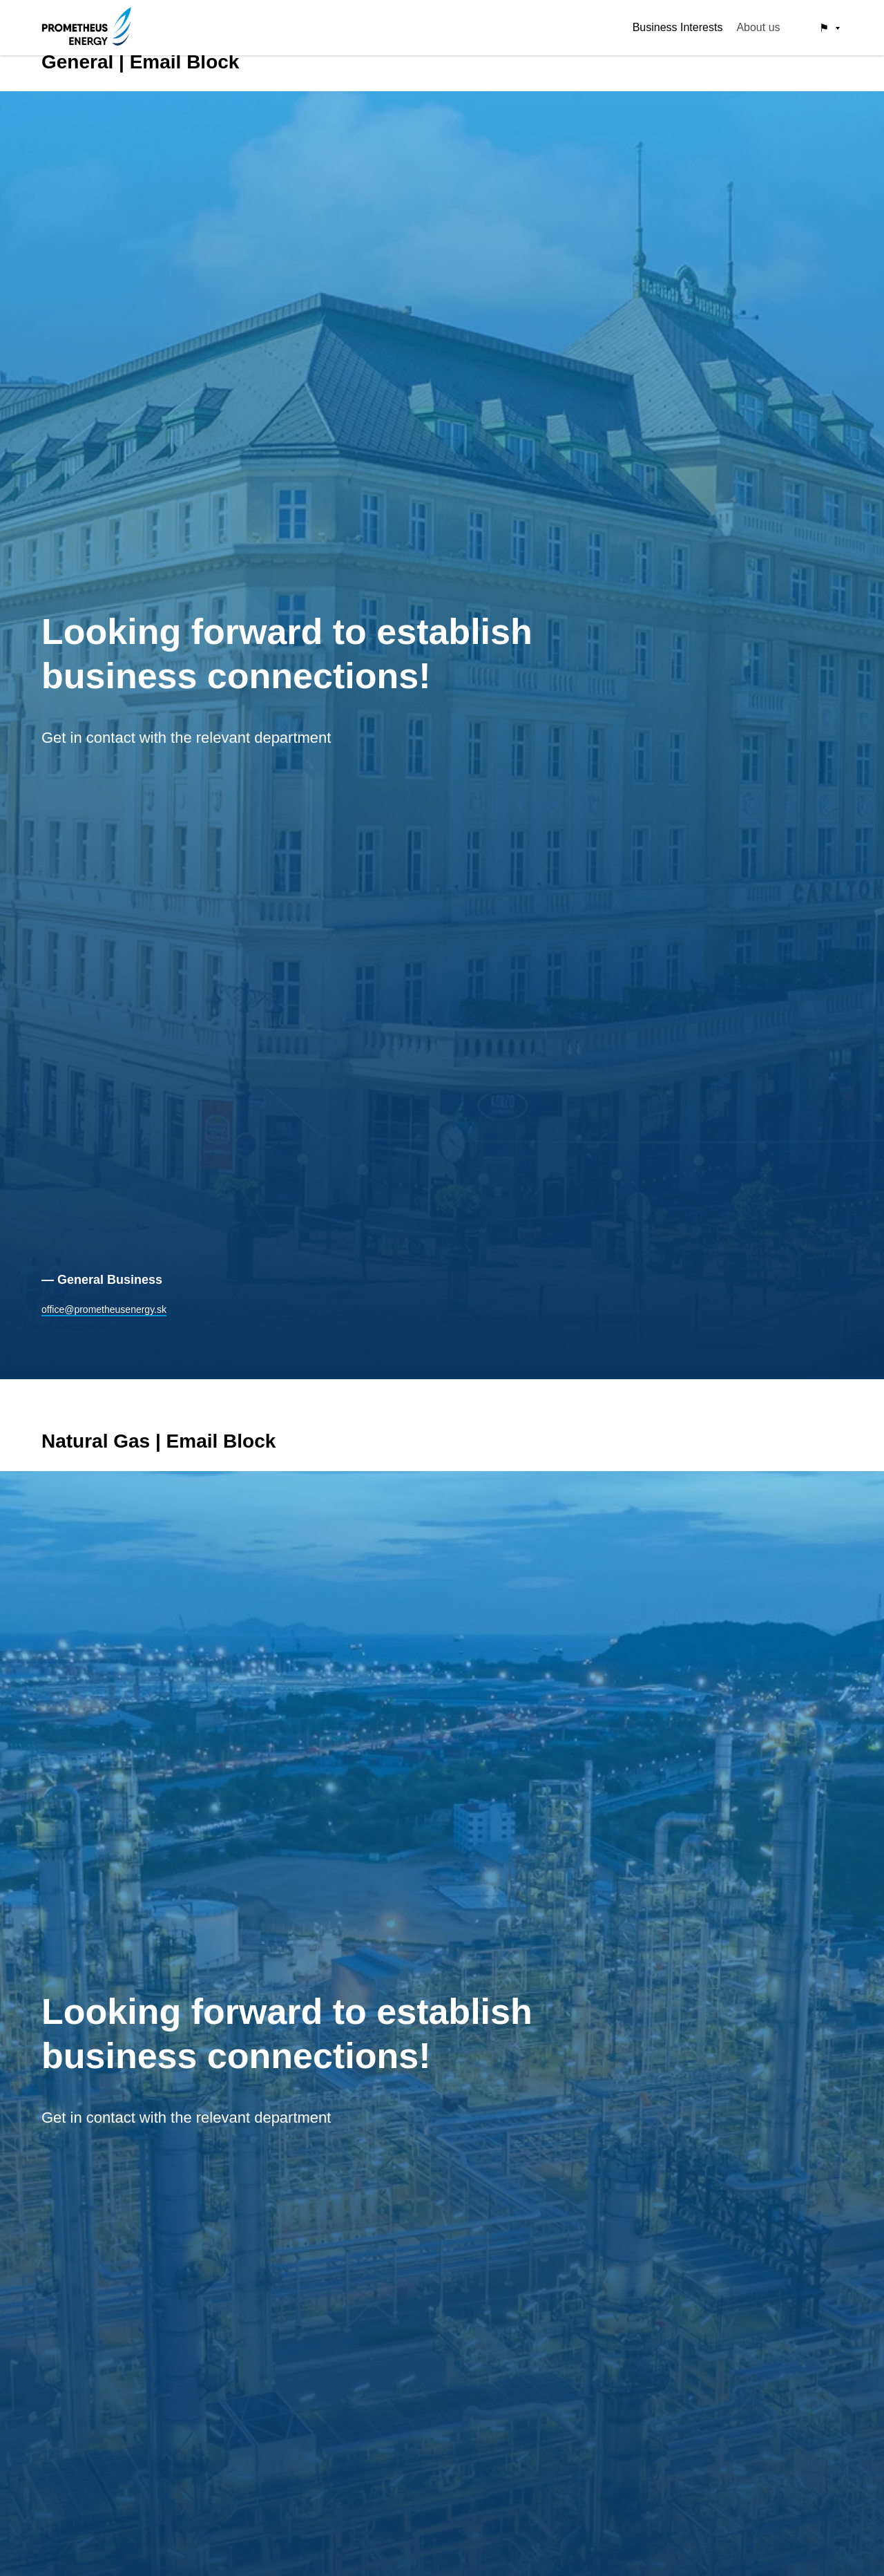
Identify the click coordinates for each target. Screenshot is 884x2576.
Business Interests (678, 27)
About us (758, 27)
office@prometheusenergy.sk (103, 1309)
